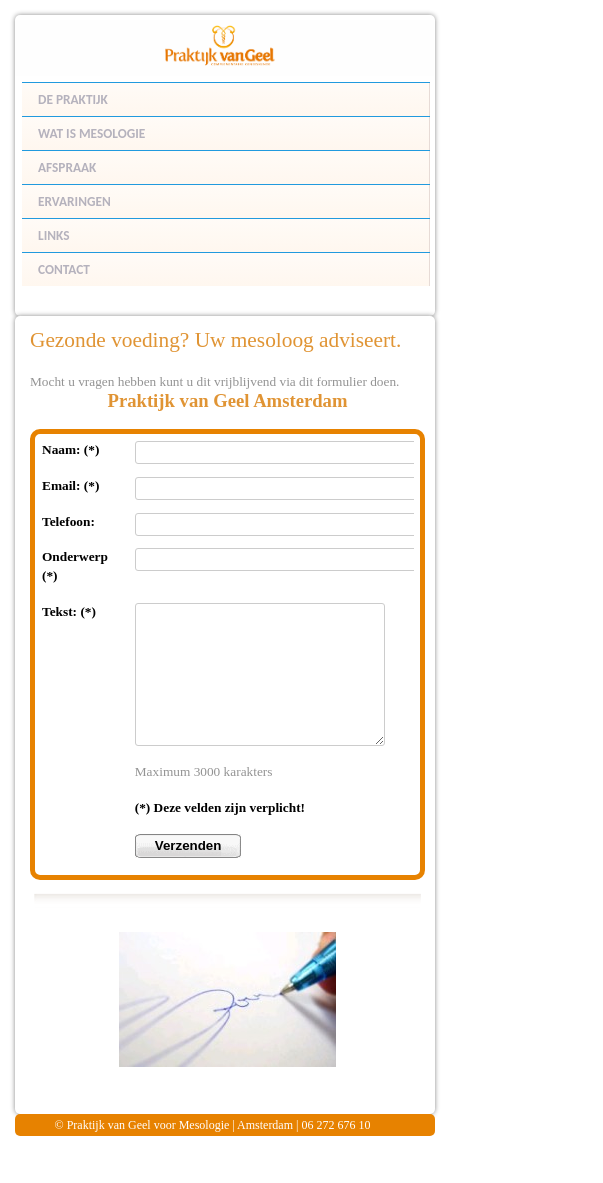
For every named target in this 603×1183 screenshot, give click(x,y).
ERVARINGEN (74, 201)
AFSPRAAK (67, 167)
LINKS (53, 235)
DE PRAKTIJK (73, 99)
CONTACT (64, 269)
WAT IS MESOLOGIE (91, 133)
